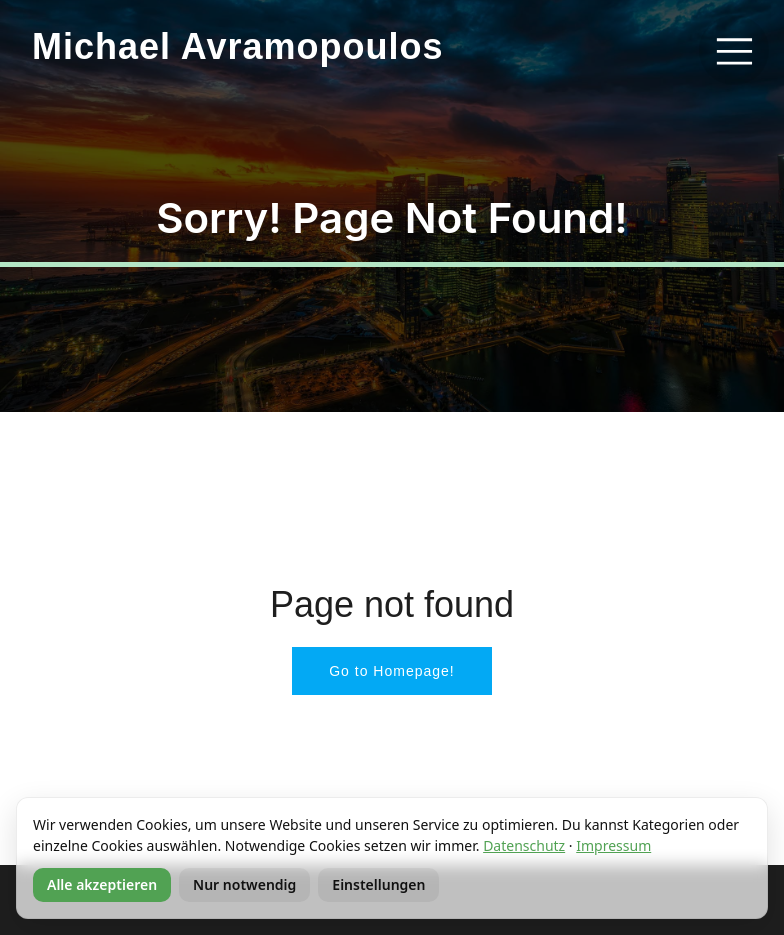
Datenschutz (524, 845)
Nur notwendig (244, 884)
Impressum (613, 845)
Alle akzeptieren (102, 884)
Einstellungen (378, 884)
